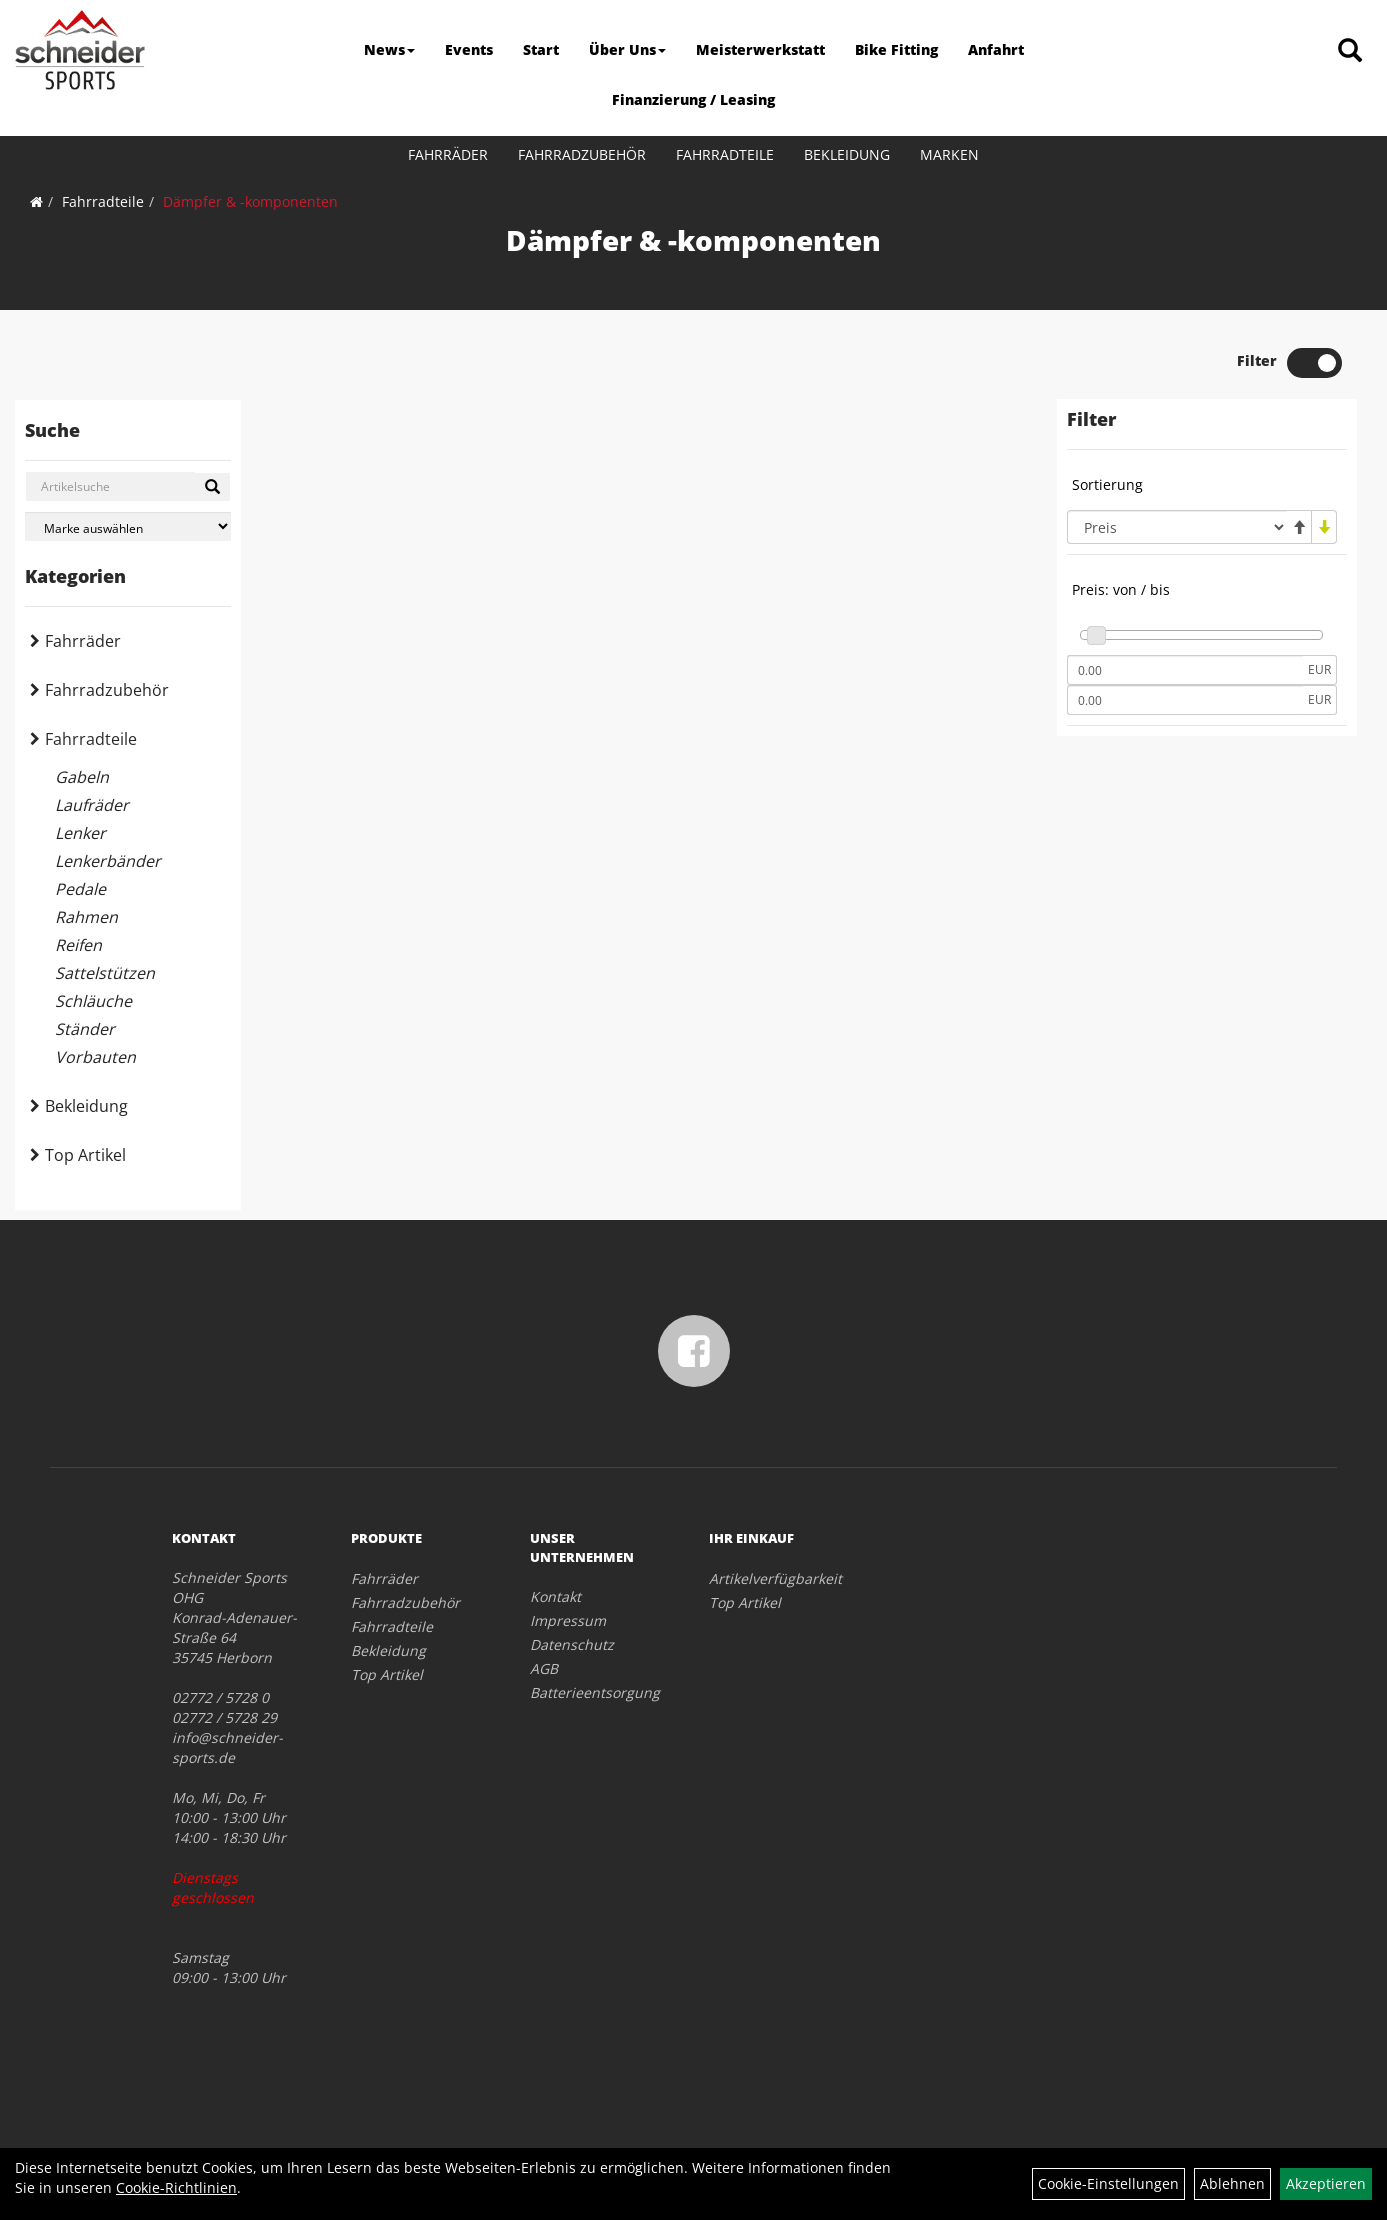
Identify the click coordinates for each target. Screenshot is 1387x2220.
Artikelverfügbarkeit (775, 1578)
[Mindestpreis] (1185, 670)
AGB (544, 1668)
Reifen (78, 945)
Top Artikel (85, 1155)
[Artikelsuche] (1350, 51)
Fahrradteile (725, 154)
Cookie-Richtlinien (176, 2187)
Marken (949, 154)
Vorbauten (95, 1057)
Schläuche (93, 1001)
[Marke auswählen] (128, 526)
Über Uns (627, 49)
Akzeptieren (1326, 2183)
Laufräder (92, 805)
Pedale (80, 889)
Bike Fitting (896, 49)
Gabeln (82, 777)
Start (541, 49)
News (389, 49)
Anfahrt (996, 49)
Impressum (568, 1620)
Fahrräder (448, 154)
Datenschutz (572, 1644)
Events (469, 49)
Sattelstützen (105, 973)
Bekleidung (847, 154)
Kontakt (555, 1596)
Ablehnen (1232, 2183)
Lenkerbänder (108, 861)
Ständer (85, 1029)
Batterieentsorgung (595, 1692)
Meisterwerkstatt (760, 49)
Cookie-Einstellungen (1108, 2183)
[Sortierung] (1177, 527)
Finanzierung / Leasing (693, 99)
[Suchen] (212, 487)
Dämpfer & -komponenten (250, 201)
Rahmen (86, 917)
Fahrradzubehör (582, 154)
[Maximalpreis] (1185, 700)
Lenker (80, 833)
